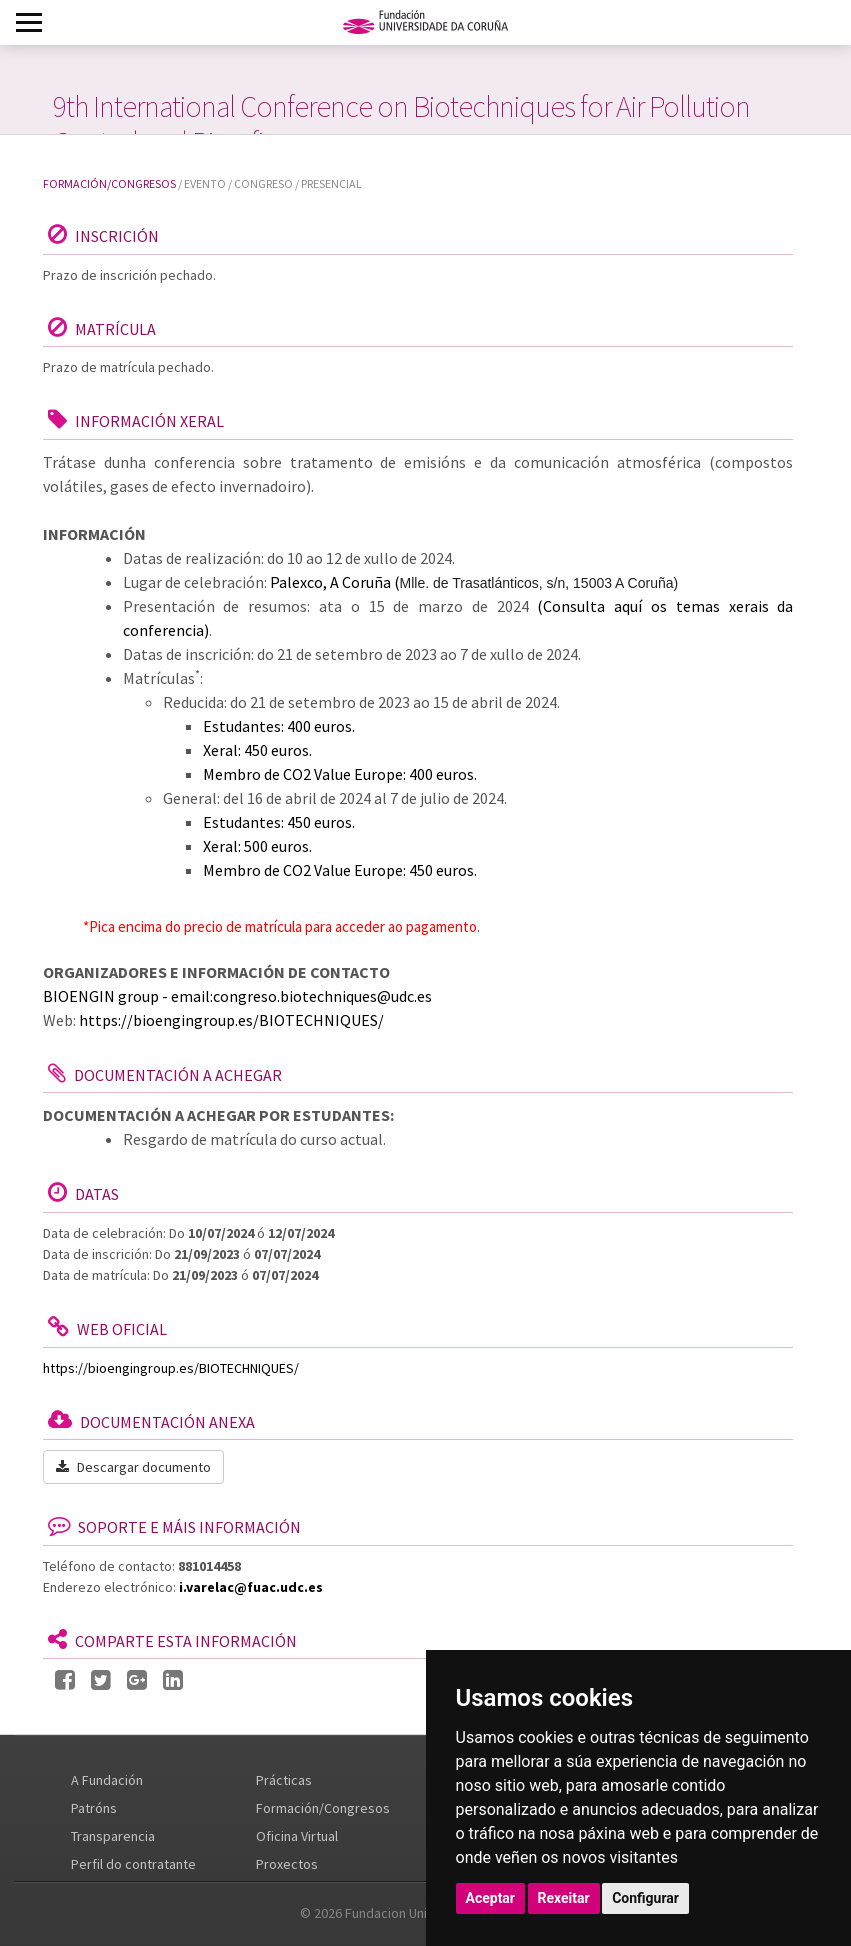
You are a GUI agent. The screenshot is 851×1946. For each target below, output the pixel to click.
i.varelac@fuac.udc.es (251, 1587)
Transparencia (113, 1836)
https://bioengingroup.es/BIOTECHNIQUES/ (231, 1020)
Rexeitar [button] (564, 1898)
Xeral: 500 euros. (257, 846)
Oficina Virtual (297, 1836)
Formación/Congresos (109, 183)
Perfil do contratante (133, 1864)
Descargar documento (133, 1467)
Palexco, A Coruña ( (474, 582)
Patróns (94, 1808)
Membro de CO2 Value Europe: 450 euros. (340, 870)
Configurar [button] (645, 1898)
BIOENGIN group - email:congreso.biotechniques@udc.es (237, 996)
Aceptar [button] (491, 1898)
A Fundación (107, 1780)
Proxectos (287, 1864)
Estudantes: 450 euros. (279, 822)
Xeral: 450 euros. (257, 750)
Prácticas (284, 1780)
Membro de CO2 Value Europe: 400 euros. (340, 774)
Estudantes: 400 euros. (279, 726)
